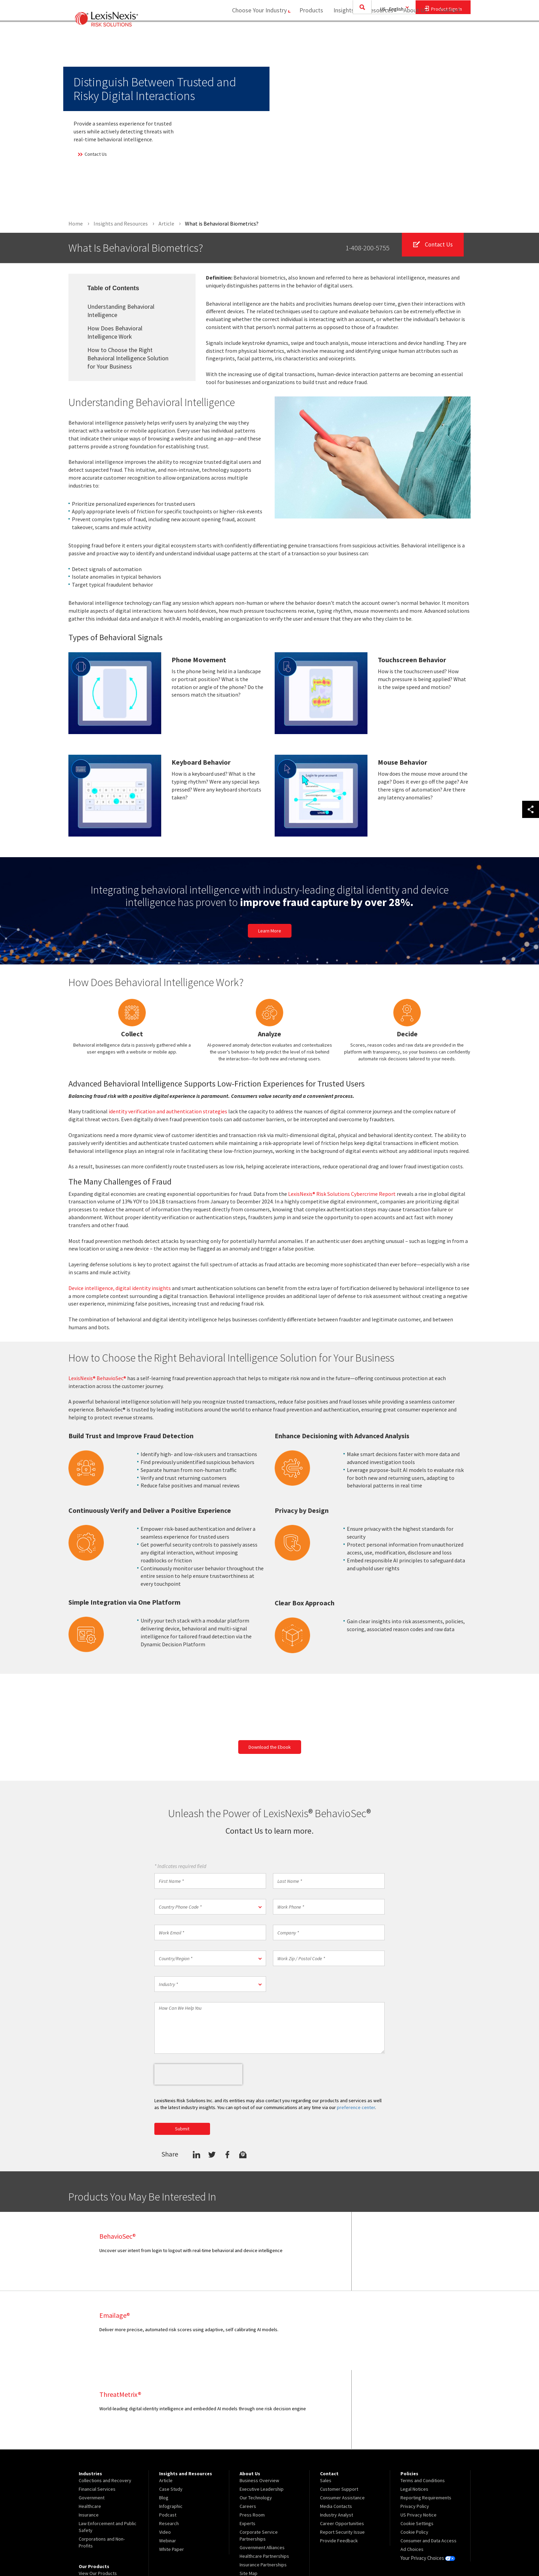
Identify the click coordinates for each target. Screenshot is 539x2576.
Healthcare (90, 2427)
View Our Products (98, 2494)
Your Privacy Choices (427, 2479)
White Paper (171, 2470)
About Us (412, 33)
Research (169, 2445)
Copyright (142, 2550)
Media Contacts (336, 2427)
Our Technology (256, 2419)
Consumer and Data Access (428, 2462)
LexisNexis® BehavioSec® (97, 1378)
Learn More (269, 931)
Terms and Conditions (422, 2402)
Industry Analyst (336, 2436)
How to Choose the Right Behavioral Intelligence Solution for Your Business (127, 358)
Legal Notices (414, 2410)
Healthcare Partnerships (264, 2477)
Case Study (171, 2410)
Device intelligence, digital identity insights (119, 1288)
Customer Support (339, 2410)
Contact (450, 33)
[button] (210, 1907)
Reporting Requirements (425, 2419)
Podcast (167, 2436)
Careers (248, 2427)
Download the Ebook (270, 1747)
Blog (163, 2419)
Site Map (248, 2494)
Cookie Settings (416, 2445)
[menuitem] (308, 33)
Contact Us (91, 154)
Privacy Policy (414, 2427)
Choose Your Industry (253, 33)
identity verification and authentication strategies (168, 1111)
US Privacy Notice (418, 2436)
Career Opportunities (342, 2445)
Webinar (167, 2462)
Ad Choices (412, 2470)
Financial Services (97, 2410)
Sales (325, 2402)
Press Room (252, 2436)
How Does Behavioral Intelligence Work (114, 332)
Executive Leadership (262, 2410)
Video (165, 2453)
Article (166, 2402)
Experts (247, 2445)
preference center (356, 2108)
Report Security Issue (342, 2453)
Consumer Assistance (342, 2419)
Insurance (89, 2436)
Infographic (171, 2427)
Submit (182, 2129)
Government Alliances (262, 2469)
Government (91, 2419)
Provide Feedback (339, 2462)
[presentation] (198, 2074)
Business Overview (259, 2402)
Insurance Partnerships (263, 2486)
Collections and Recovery (105, 2402)
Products (308, 33)
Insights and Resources (360, 33)
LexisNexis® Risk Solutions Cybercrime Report (342, 1193)
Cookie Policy (414, 2453)
